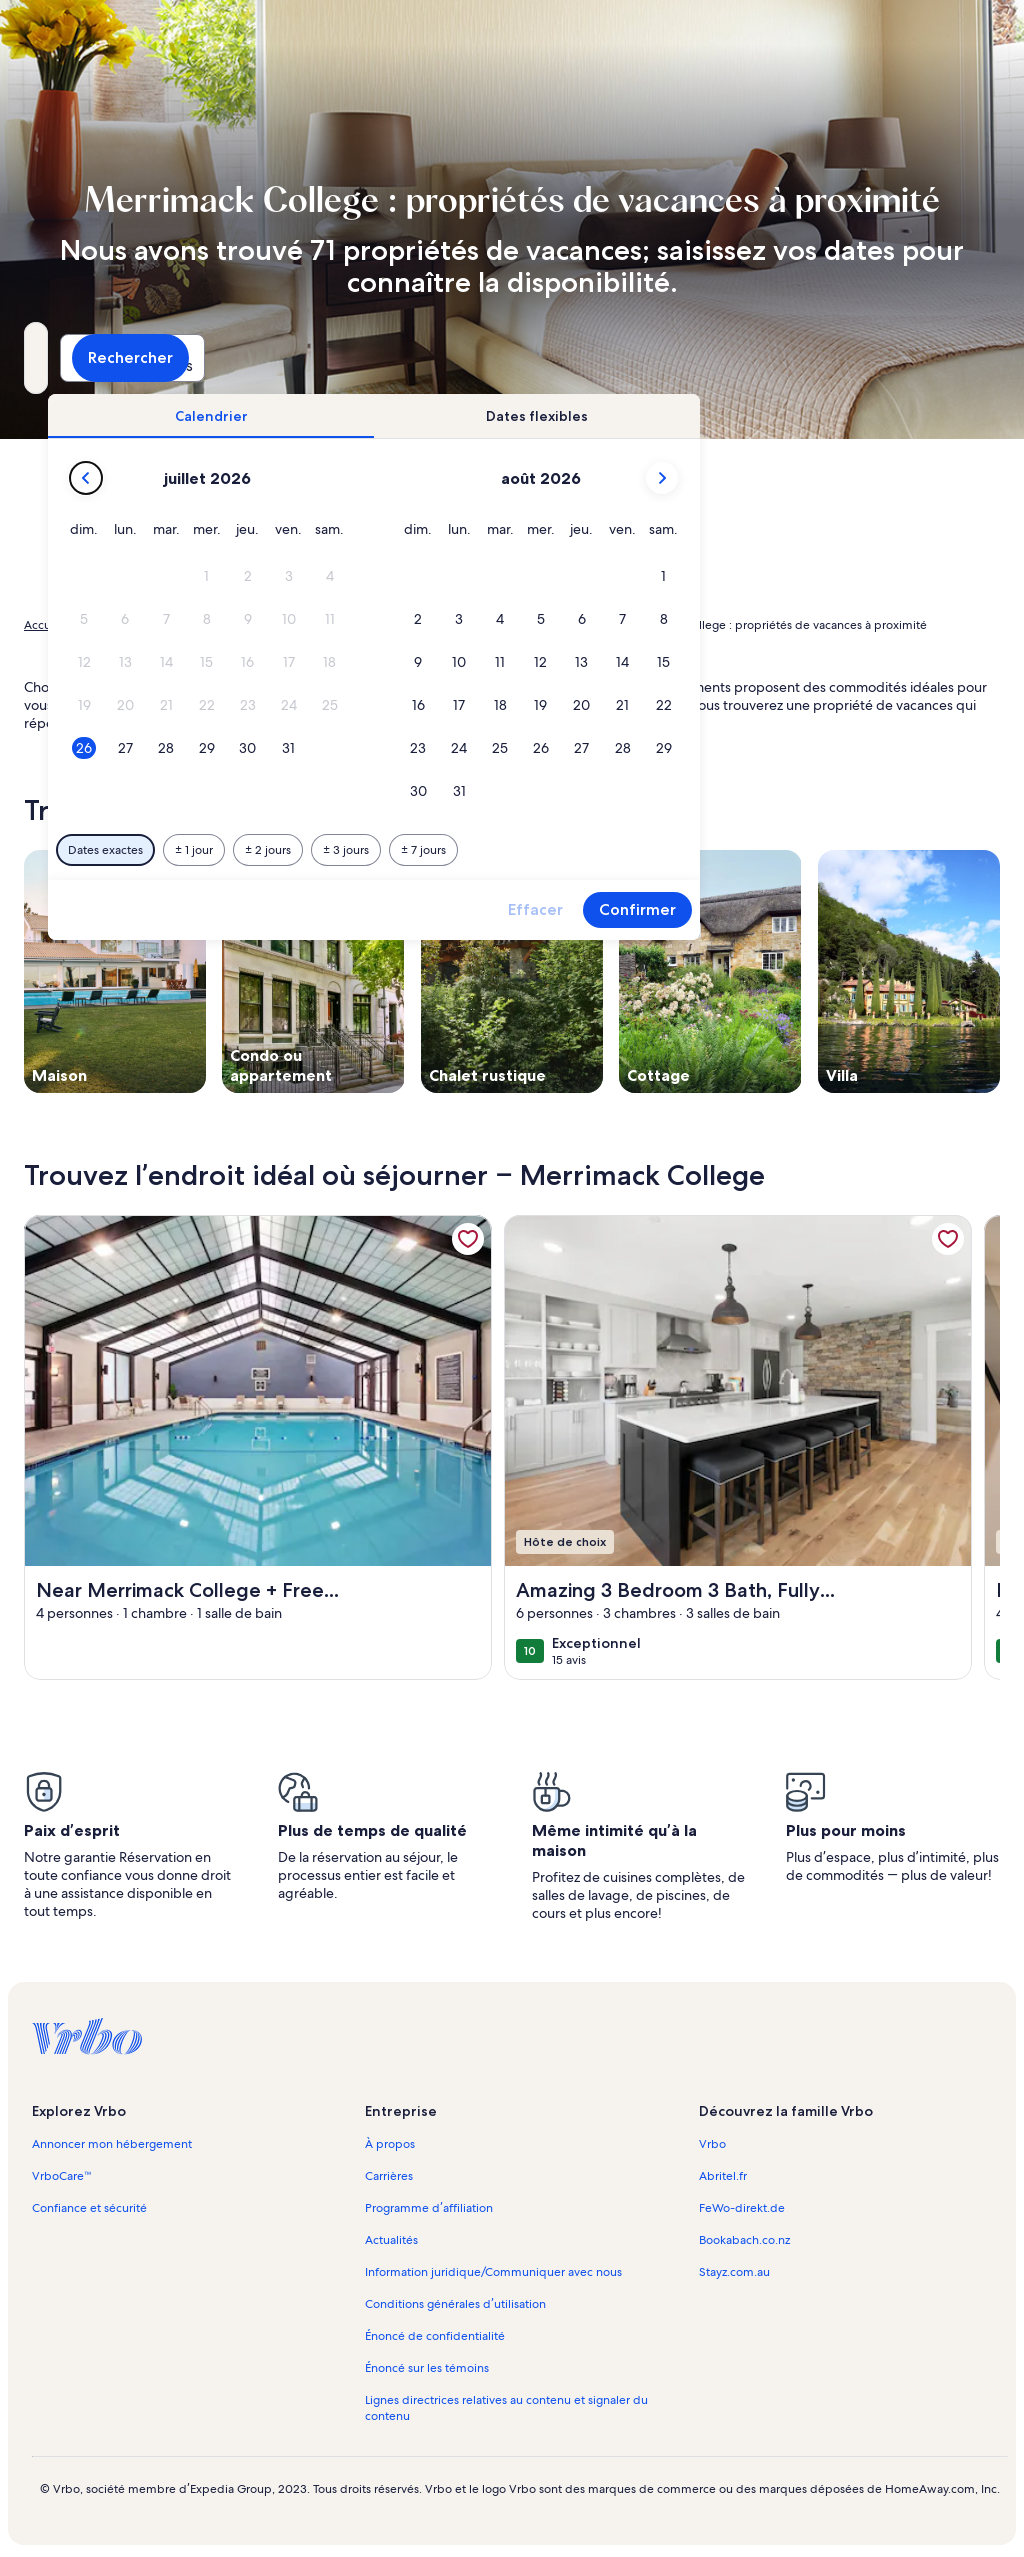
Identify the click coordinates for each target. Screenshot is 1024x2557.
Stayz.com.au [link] (734, 2272)
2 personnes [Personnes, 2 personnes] (681, 365)
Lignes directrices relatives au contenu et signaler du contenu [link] (506, 2408)
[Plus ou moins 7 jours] (689, 850)
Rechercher (929, 357)
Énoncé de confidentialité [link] (435, 2336)
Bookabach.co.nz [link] (744, 2240)
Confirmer (903, 909)
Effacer (801, 909)
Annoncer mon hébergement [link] (112, 2144)
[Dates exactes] (371, 850)
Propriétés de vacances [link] (145, 625)
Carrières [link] (389, 2176)
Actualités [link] (391, 2240)
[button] (473, 576)
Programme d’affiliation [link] (428, 2208)
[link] (468, 1239)
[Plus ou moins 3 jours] (612, 850)
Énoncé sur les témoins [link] (427, 2368)
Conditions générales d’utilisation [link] (455, 2304)
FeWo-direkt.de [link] (742, 2208)
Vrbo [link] (712, 2144)
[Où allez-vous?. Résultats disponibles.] (169, 358)
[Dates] (447, 358)
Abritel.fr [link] (723, 2176)
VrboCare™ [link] (62, 2176)
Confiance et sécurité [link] (89, 2208)
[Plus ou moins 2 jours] (534, 850)
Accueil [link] (44, 625)
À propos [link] (390, 2144)
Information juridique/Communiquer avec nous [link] (493, 2272)
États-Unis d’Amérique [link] (286, 625)
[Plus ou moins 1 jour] (460, 850)
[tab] (477, 416)
